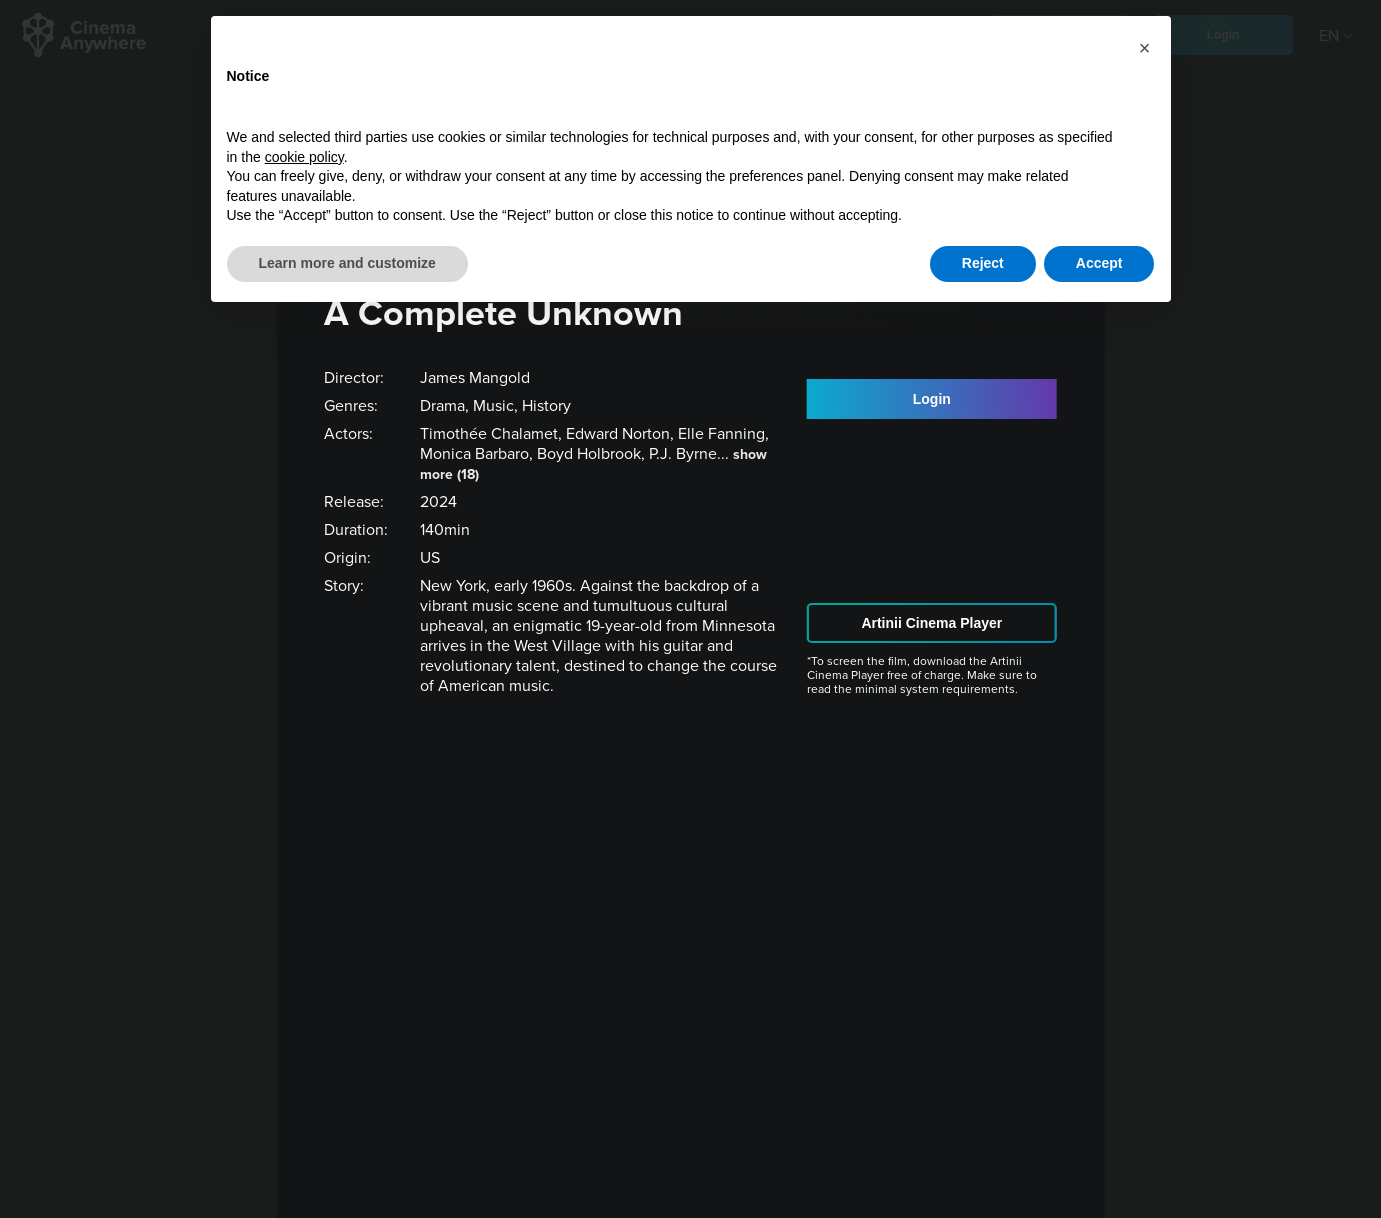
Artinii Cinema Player (931, 623)
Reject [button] (983, 263)
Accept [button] (1099, 263)
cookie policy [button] (304, 157)
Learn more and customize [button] (347, 263)
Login (932, 399)
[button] (1145, 48)
